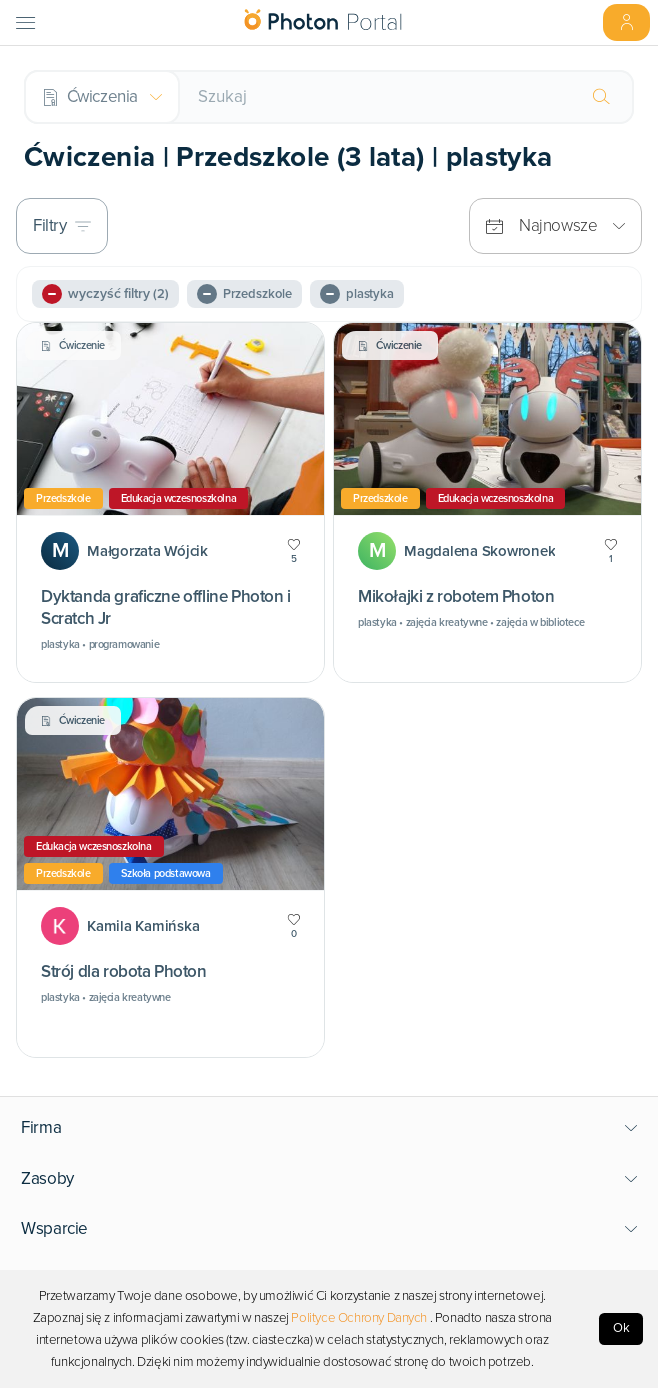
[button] (329, 1128)
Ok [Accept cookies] (621, 1328)
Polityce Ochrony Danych (359, 1318)
